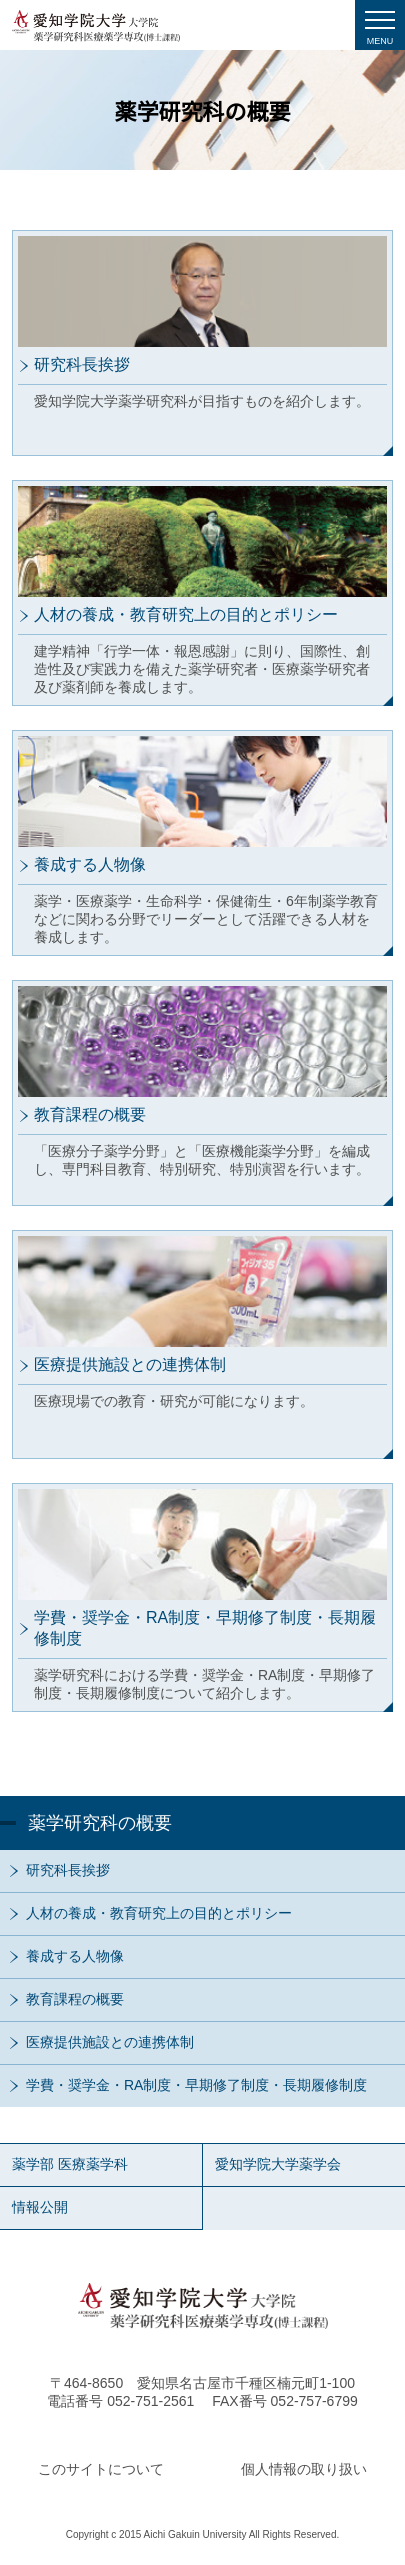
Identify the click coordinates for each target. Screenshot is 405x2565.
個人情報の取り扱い (304, 2469)
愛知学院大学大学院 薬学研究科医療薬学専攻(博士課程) (96, 26)
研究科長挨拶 (68, 1870)
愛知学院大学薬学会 (278, 2164)
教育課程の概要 (75, 1999)
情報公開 (40, 2207)
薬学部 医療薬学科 (70, 2164)
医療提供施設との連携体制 (110, 2042)
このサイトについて (101, 2469)
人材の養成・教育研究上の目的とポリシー (159, 1913)
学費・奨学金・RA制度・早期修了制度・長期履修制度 (196, 2085)
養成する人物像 (75, 1956)
